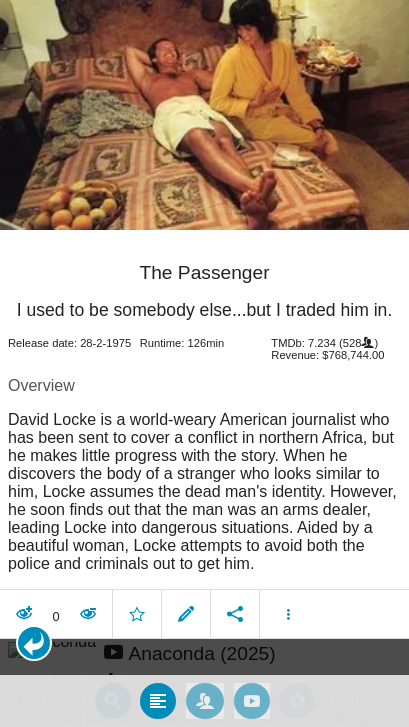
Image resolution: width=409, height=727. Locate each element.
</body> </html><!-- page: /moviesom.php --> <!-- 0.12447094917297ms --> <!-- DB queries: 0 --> (204, 363)
